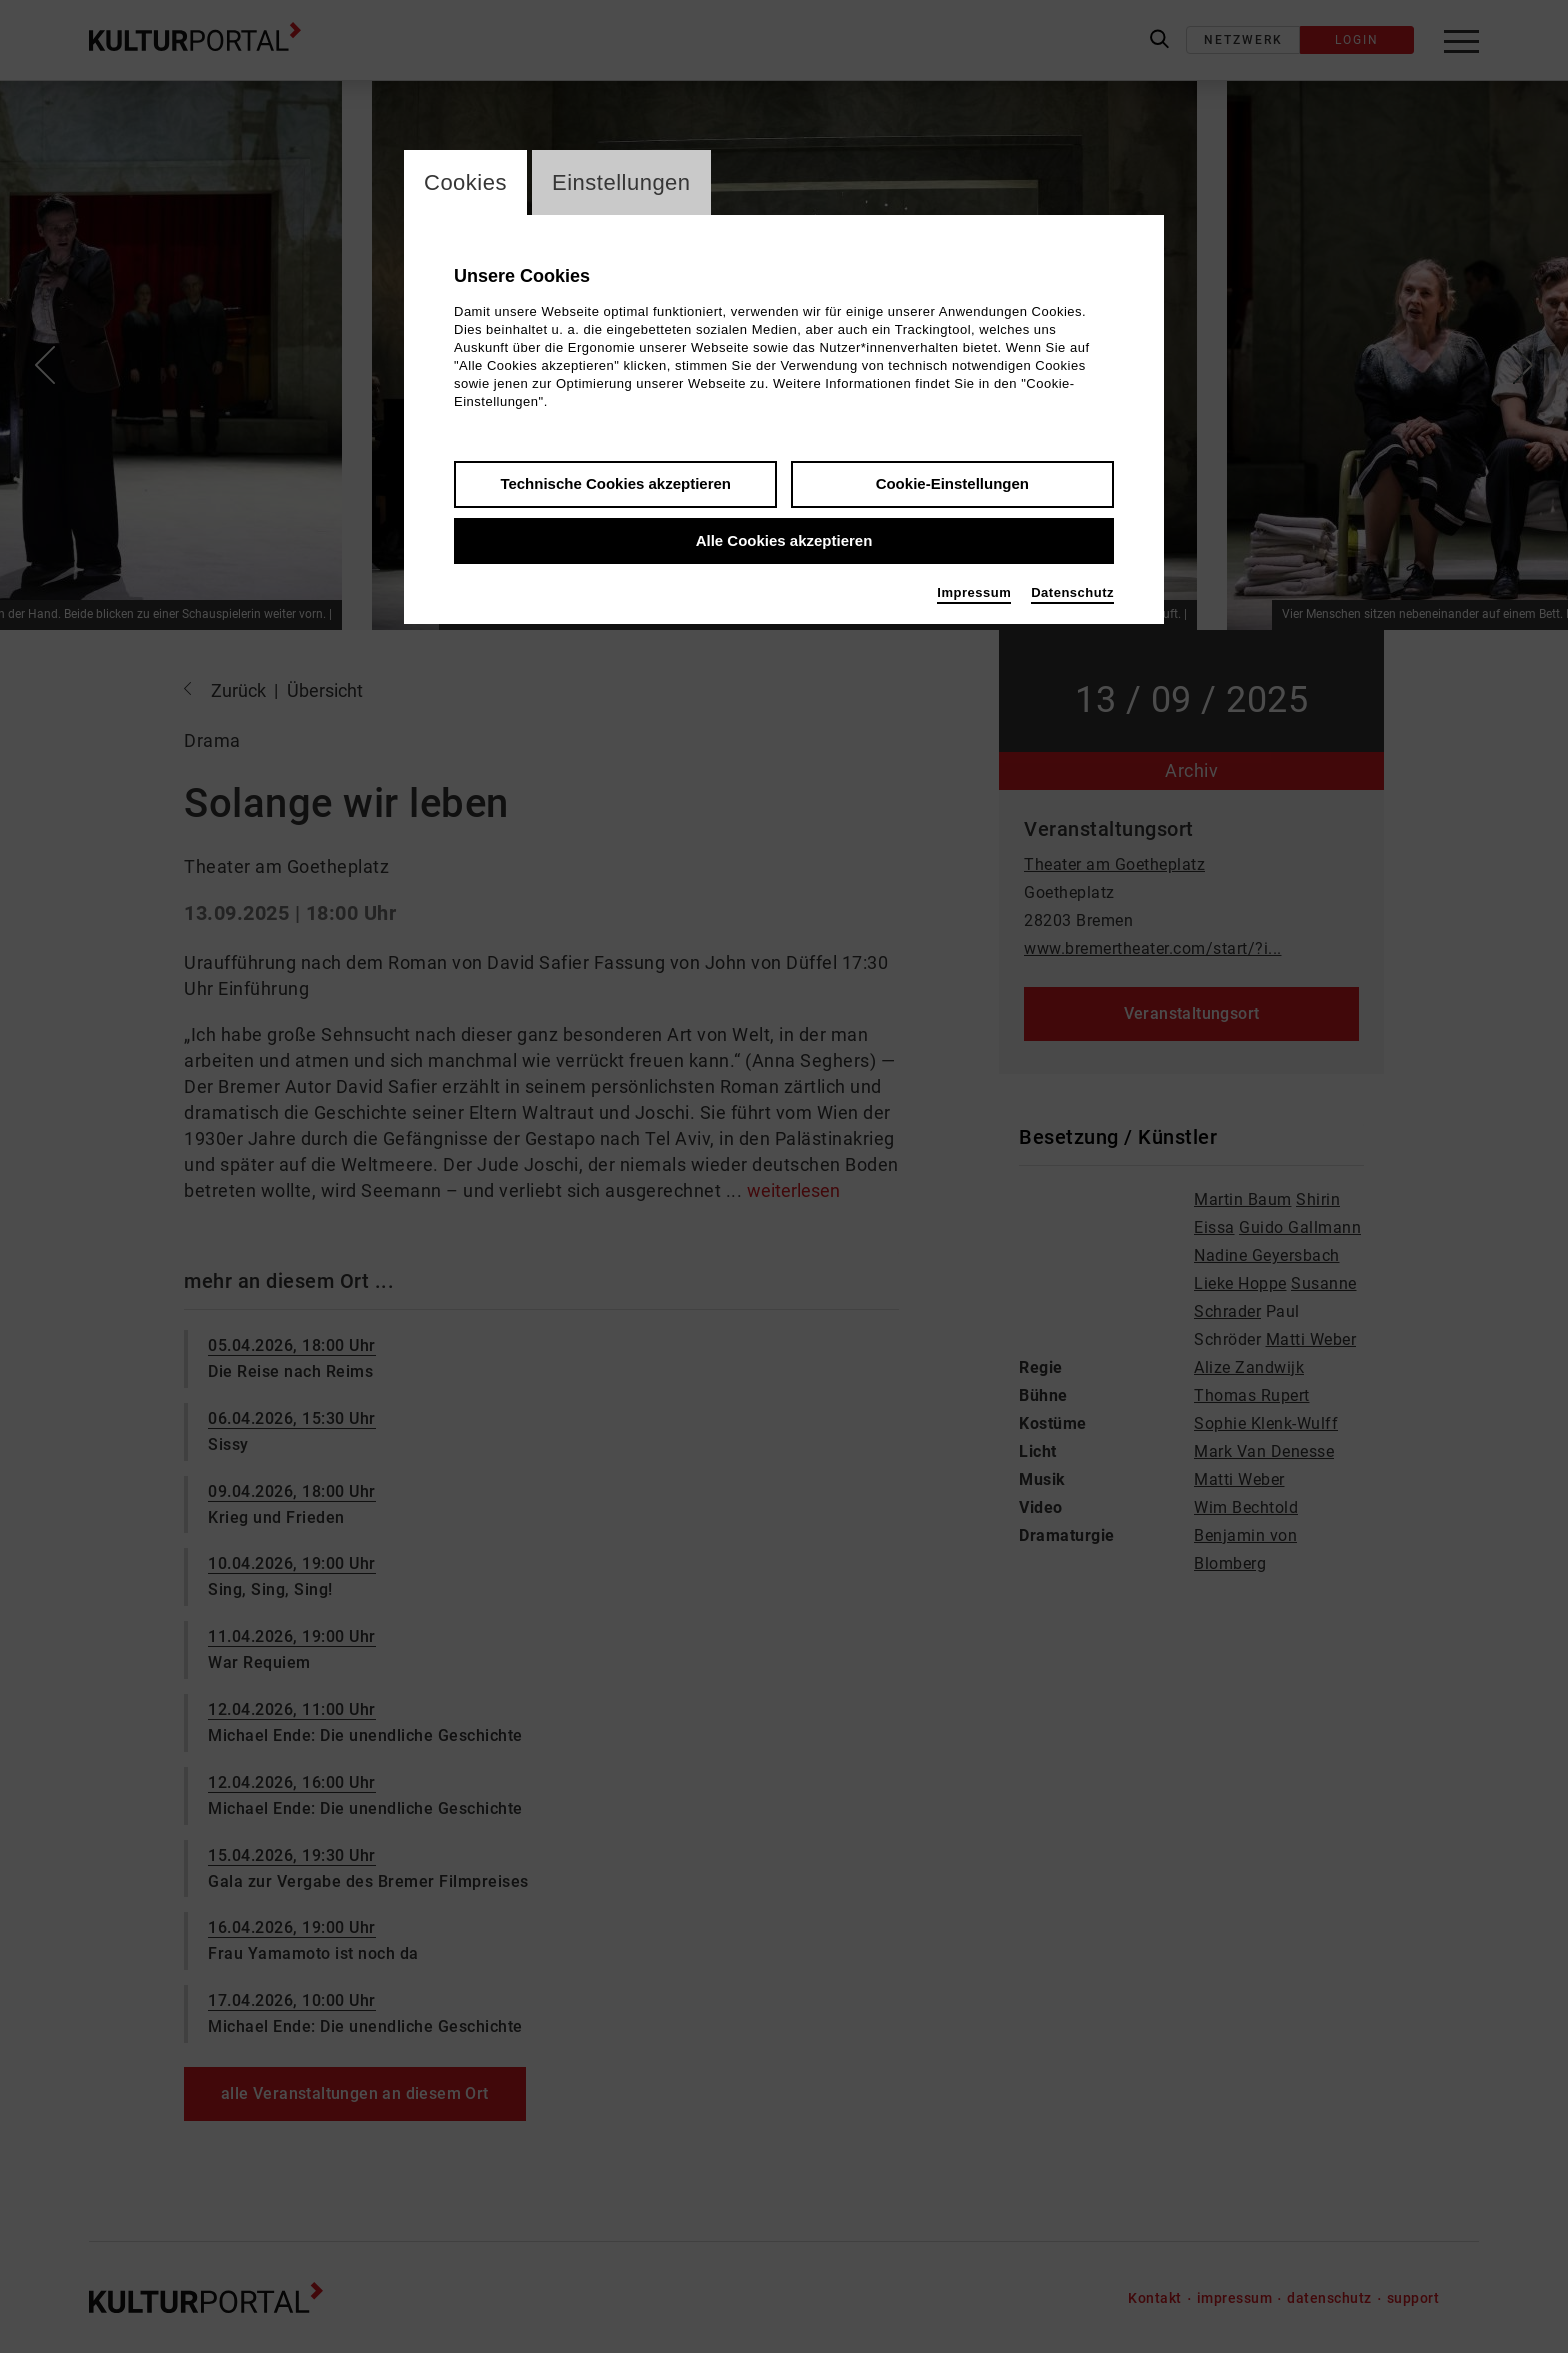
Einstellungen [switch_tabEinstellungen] (621, 182)
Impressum (974, 592)
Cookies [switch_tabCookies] (465, 182)
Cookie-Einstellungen (952, 483)
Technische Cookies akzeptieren (615, 483)
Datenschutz (1072, 592)
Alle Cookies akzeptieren (784, 540)
